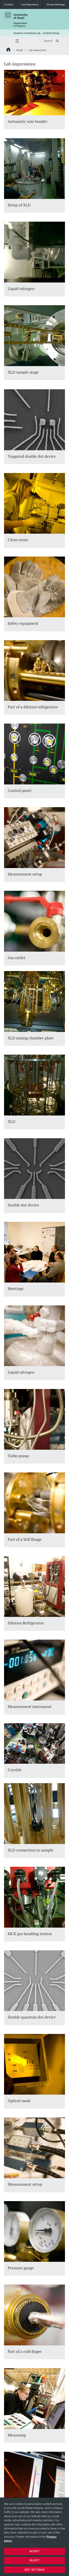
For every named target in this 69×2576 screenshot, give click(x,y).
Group (19, 50)
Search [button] (52, 41)
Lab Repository (29, 4)
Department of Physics (20, 24)
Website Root (8, 49)
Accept (34, 2551)
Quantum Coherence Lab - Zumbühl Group (36, 33)
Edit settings (35, 2569)
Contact (8, 4)
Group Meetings (56, 4)
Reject (35, 2560)
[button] (17, 40)
